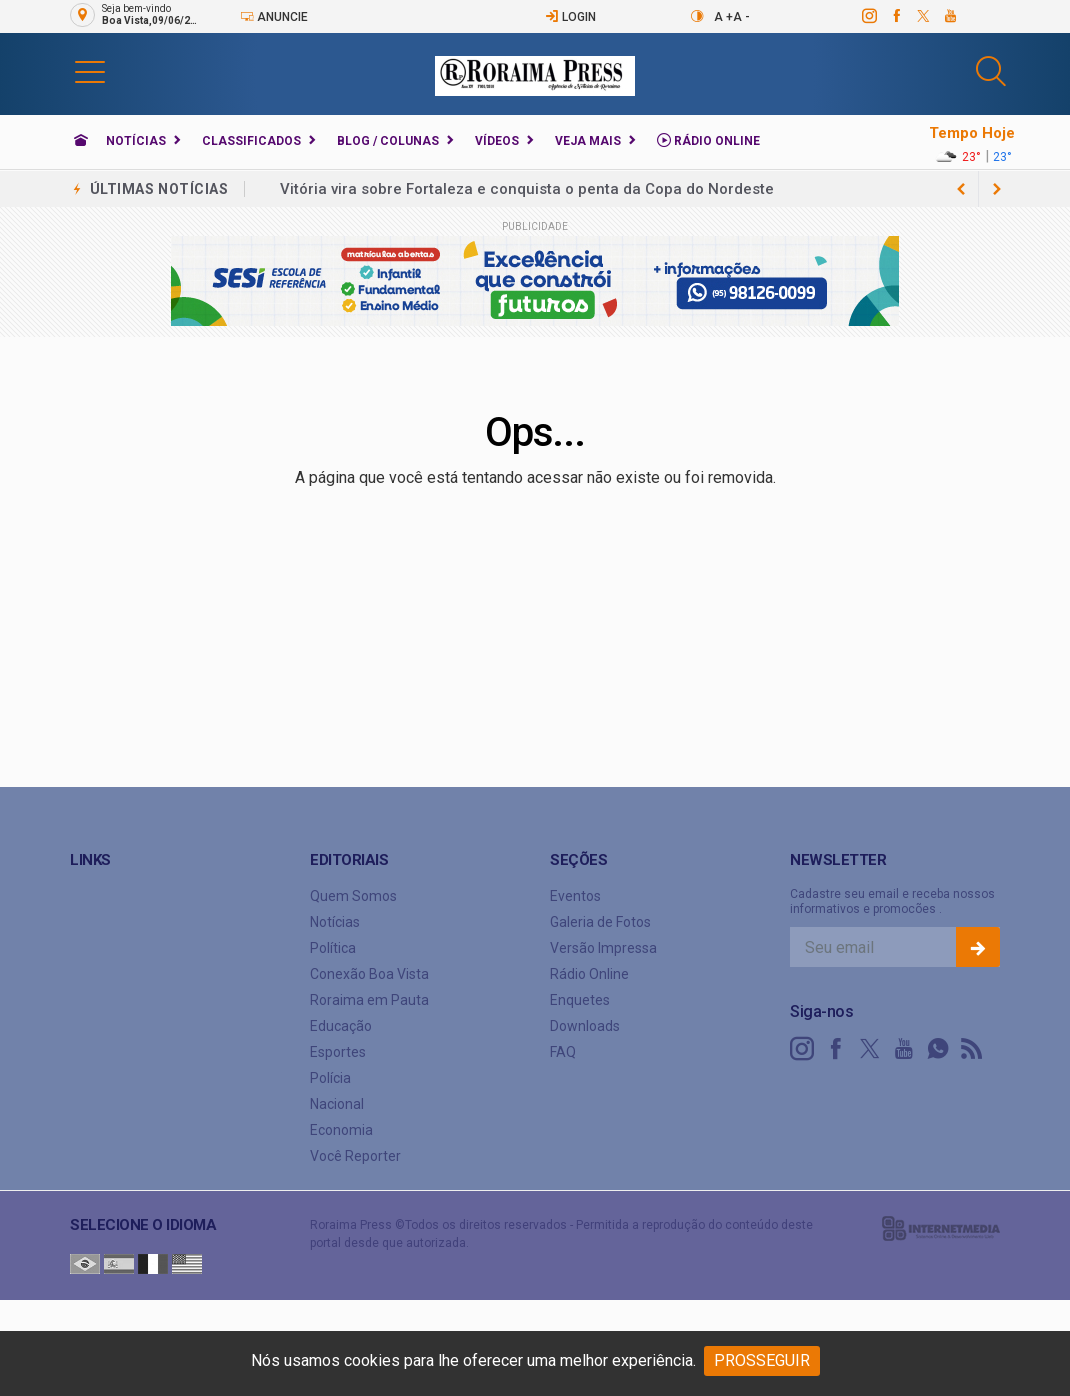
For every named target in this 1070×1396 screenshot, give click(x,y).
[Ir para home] (81, 141)
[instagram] (868, 16)
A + (723, 17)
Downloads (585, 1026)
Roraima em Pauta (369, 1000)
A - (741, 17)
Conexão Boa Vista (369, 974)
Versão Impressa (603, 948)
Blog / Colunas (388, 141)
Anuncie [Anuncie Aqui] (274, 16)
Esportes (338, 1052)
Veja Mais (588, 141)
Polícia (330, 1078)
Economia (341, 1130)
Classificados (251, 141)
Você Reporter (355, 1156)
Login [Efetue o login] (570, 16)
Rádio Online (708, 140)
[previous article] (997, 189)
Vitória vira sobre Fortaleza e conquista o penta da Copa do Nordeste (527, 189)
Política (333, 948)
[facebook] (895, 16)
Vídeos (497, 141)
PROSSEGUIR (762, 1360)
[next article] (961, 189)
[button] (90, 71)
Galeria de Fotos (600, 922)
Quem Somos (353, 896)
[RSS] (972, 1049)
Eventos (575, 896)
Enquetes (580, 1000)
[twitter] (922, 16)
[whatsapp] (938, 1049)
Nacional (337, 1104)
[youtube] (949, 16)
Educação (341, 1026)
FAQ (563, 1052)
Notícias (136, 141)
